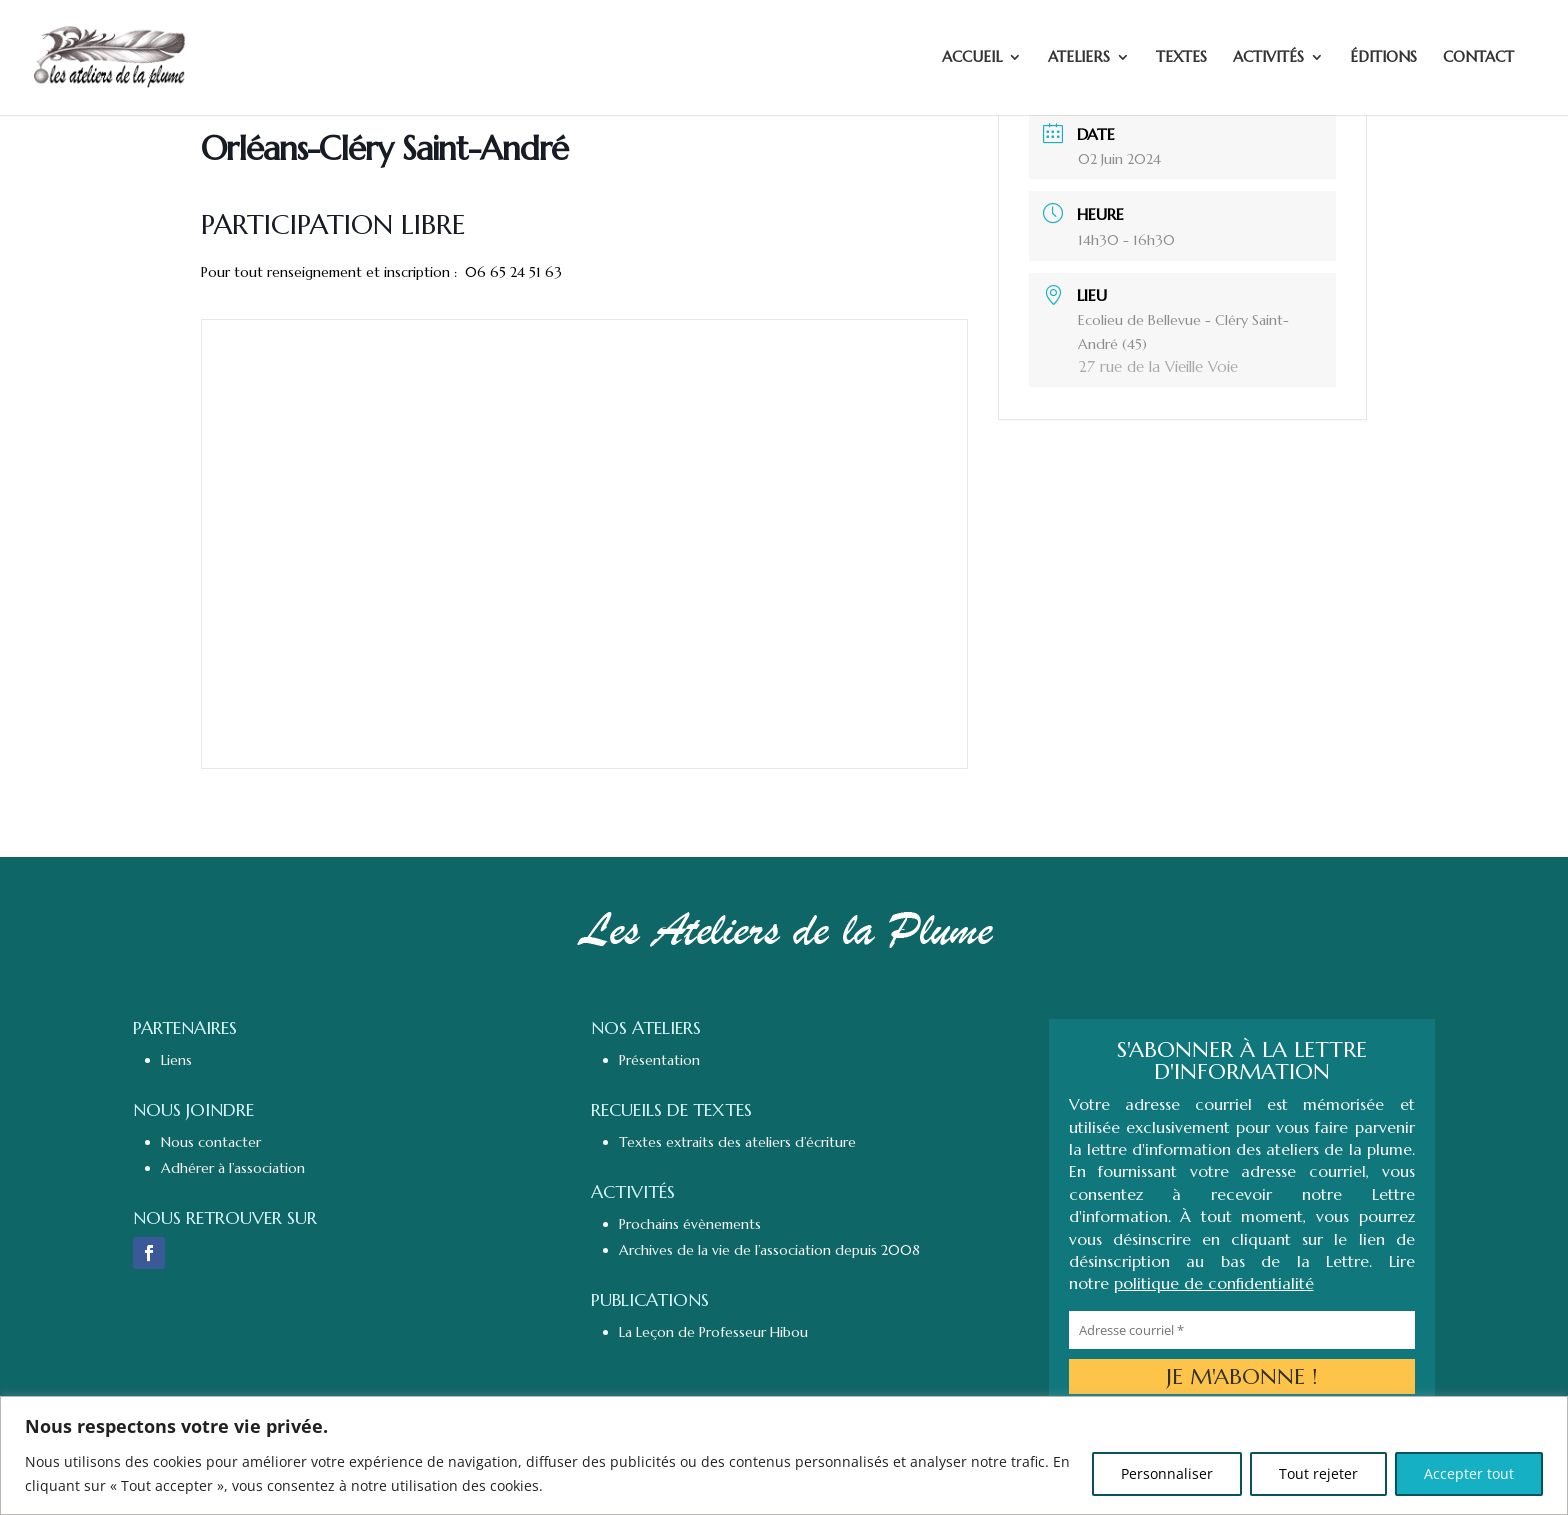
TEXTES (1181, 59)
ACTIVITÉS (1268, 59)
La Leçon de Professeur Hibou (713, 1332)
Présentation (659, 1060)
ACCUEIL (972, 59)
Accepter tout (1469, 1473)
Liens (176, 1060)
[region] (784, 1455)
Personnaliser (1167, 1473)
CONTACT (1478, 59)
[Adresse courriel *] (1242, 1330)
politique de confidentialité (1214, 1283)
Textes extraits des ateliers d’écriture (737, 1142)
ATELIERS (1079, 59)
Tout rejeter (1318, 1473)
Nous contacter (211, 1142)
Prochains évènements (690, 1224)
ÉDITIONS (1383, 59)
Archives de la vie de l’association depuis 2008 (769, 1250)
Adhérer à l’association (233, 1168)
